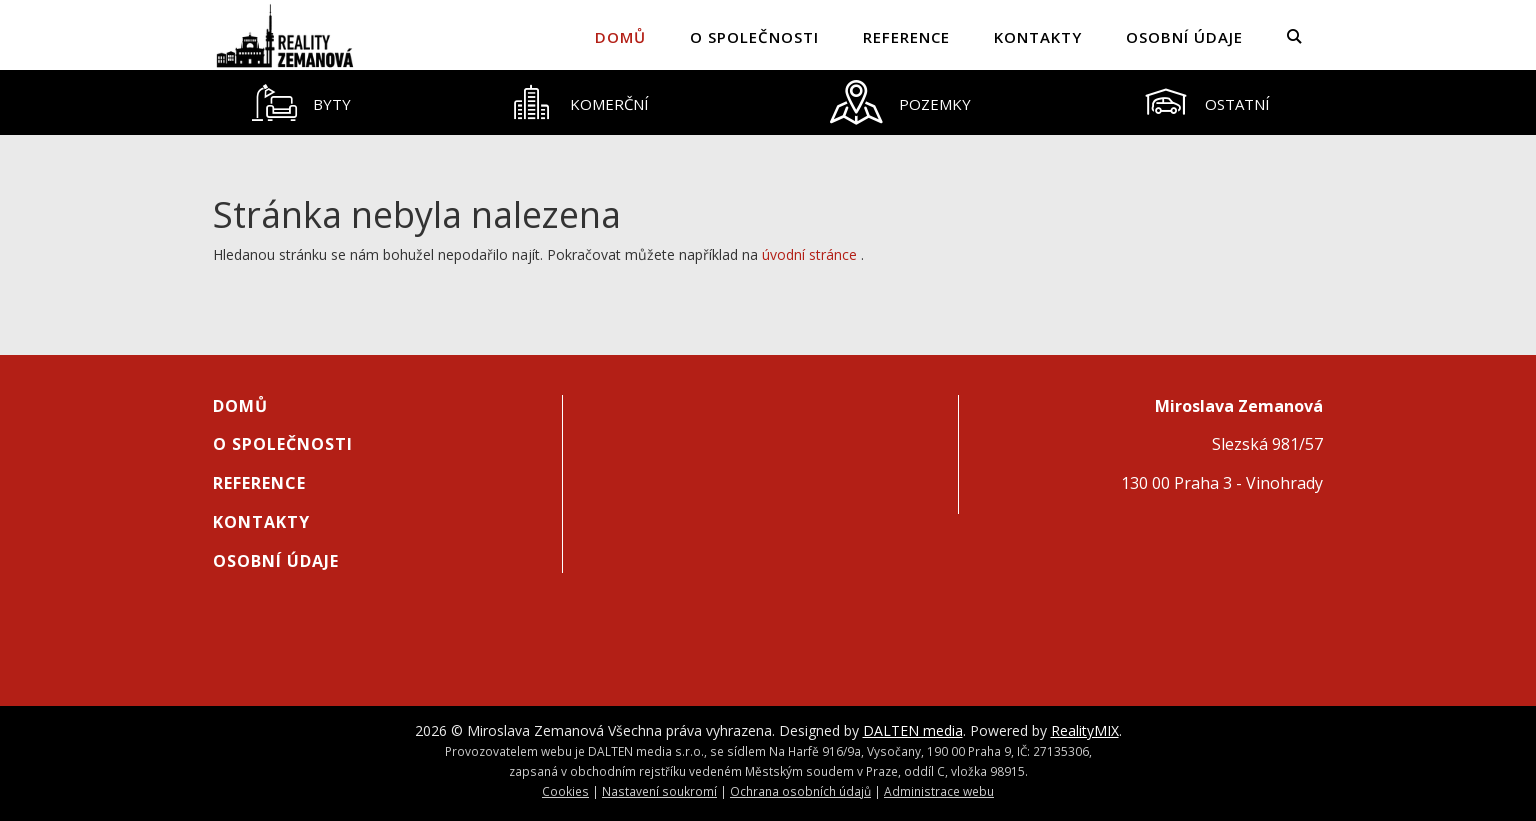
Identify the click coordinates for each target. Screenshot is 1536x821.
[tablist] (768, 102)
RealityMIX (1085, 730)
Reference (906, 37)
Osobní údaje (1184, 37)
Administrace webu (939, 791)
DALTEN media (913, 730)
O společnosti (754, 37)
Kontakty (1038, 37)
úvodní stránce (809, 254)
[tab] (301, 102)
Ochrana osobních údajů (800, 791)
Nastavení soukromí (659, 791)
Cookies (565, 791)
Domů (620, 37)
